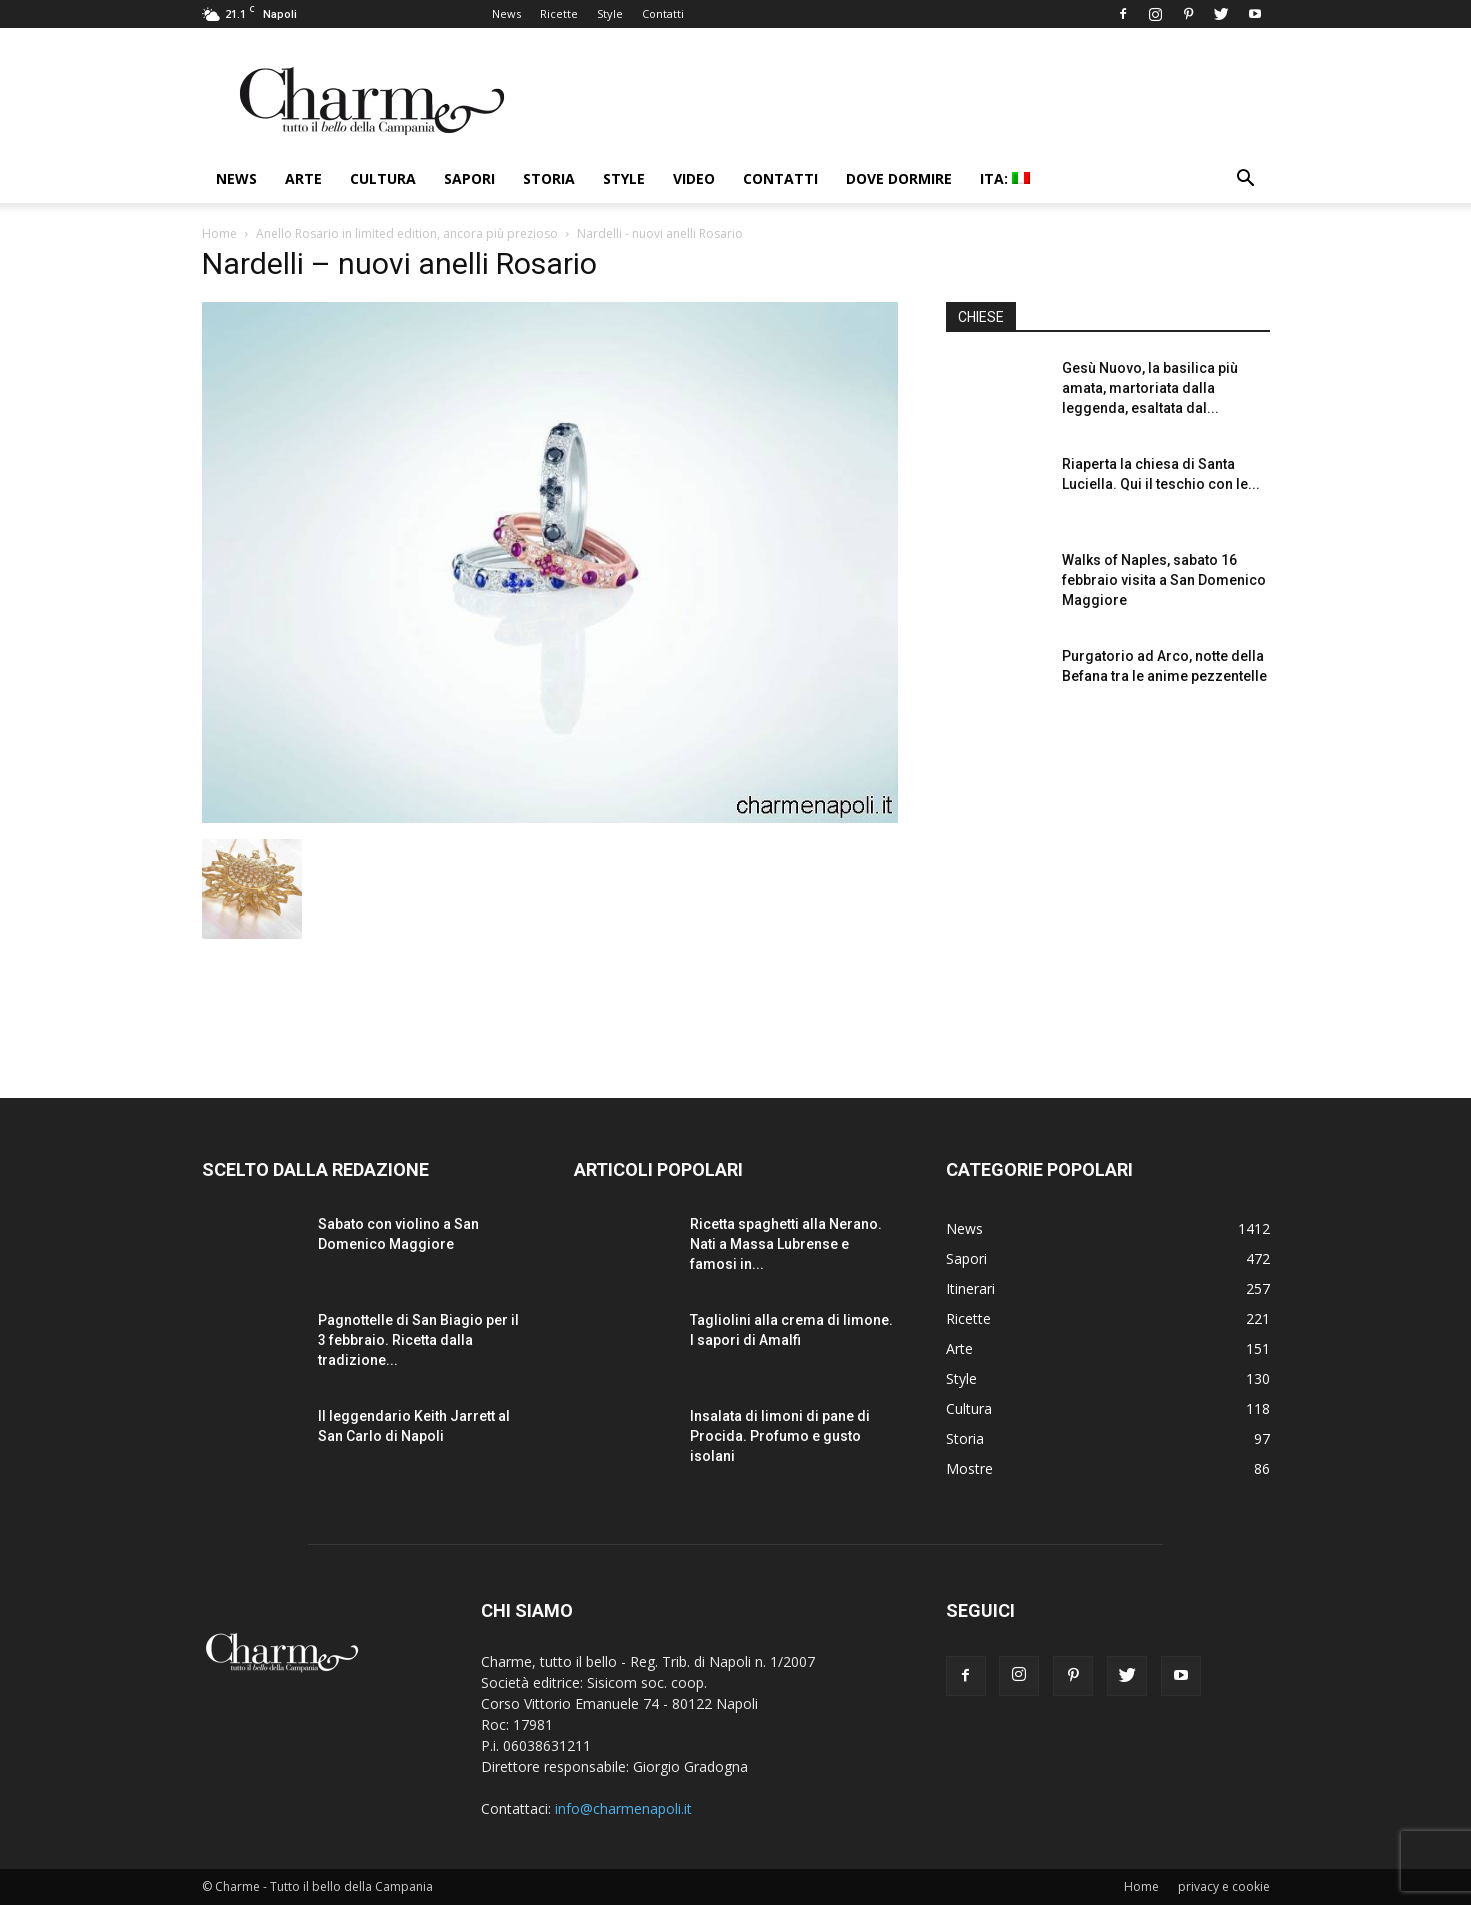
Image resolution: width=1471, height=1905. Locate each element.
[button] (1246, 180)
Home (219, 233)
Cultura (383, 178)
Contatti (663, 13)
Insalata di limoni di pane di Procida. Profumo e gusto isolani (780, 1436)
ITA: (1005, 178)
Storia (549, 178)
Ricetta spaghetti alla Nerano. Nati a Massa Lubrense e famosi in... (786, 1244)
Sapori (469, 178)
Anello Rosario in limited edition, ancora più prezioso (407, 233)
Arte (303, 178)
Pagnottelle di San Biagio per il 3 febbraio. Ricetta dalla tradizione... (418, 1340)
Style (610, 13)
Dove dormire (899, 178)
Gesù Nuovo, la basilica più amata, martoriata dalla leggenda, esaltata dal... (1150, 388)
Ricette (559, 13)
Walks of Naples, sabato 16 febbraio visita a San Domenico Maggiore (1164, 580)
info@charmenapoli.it (623, 1808)
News (506, 13)
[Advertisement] (1108, 889)
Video (694, 178)
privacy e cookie (1224, 1886)
